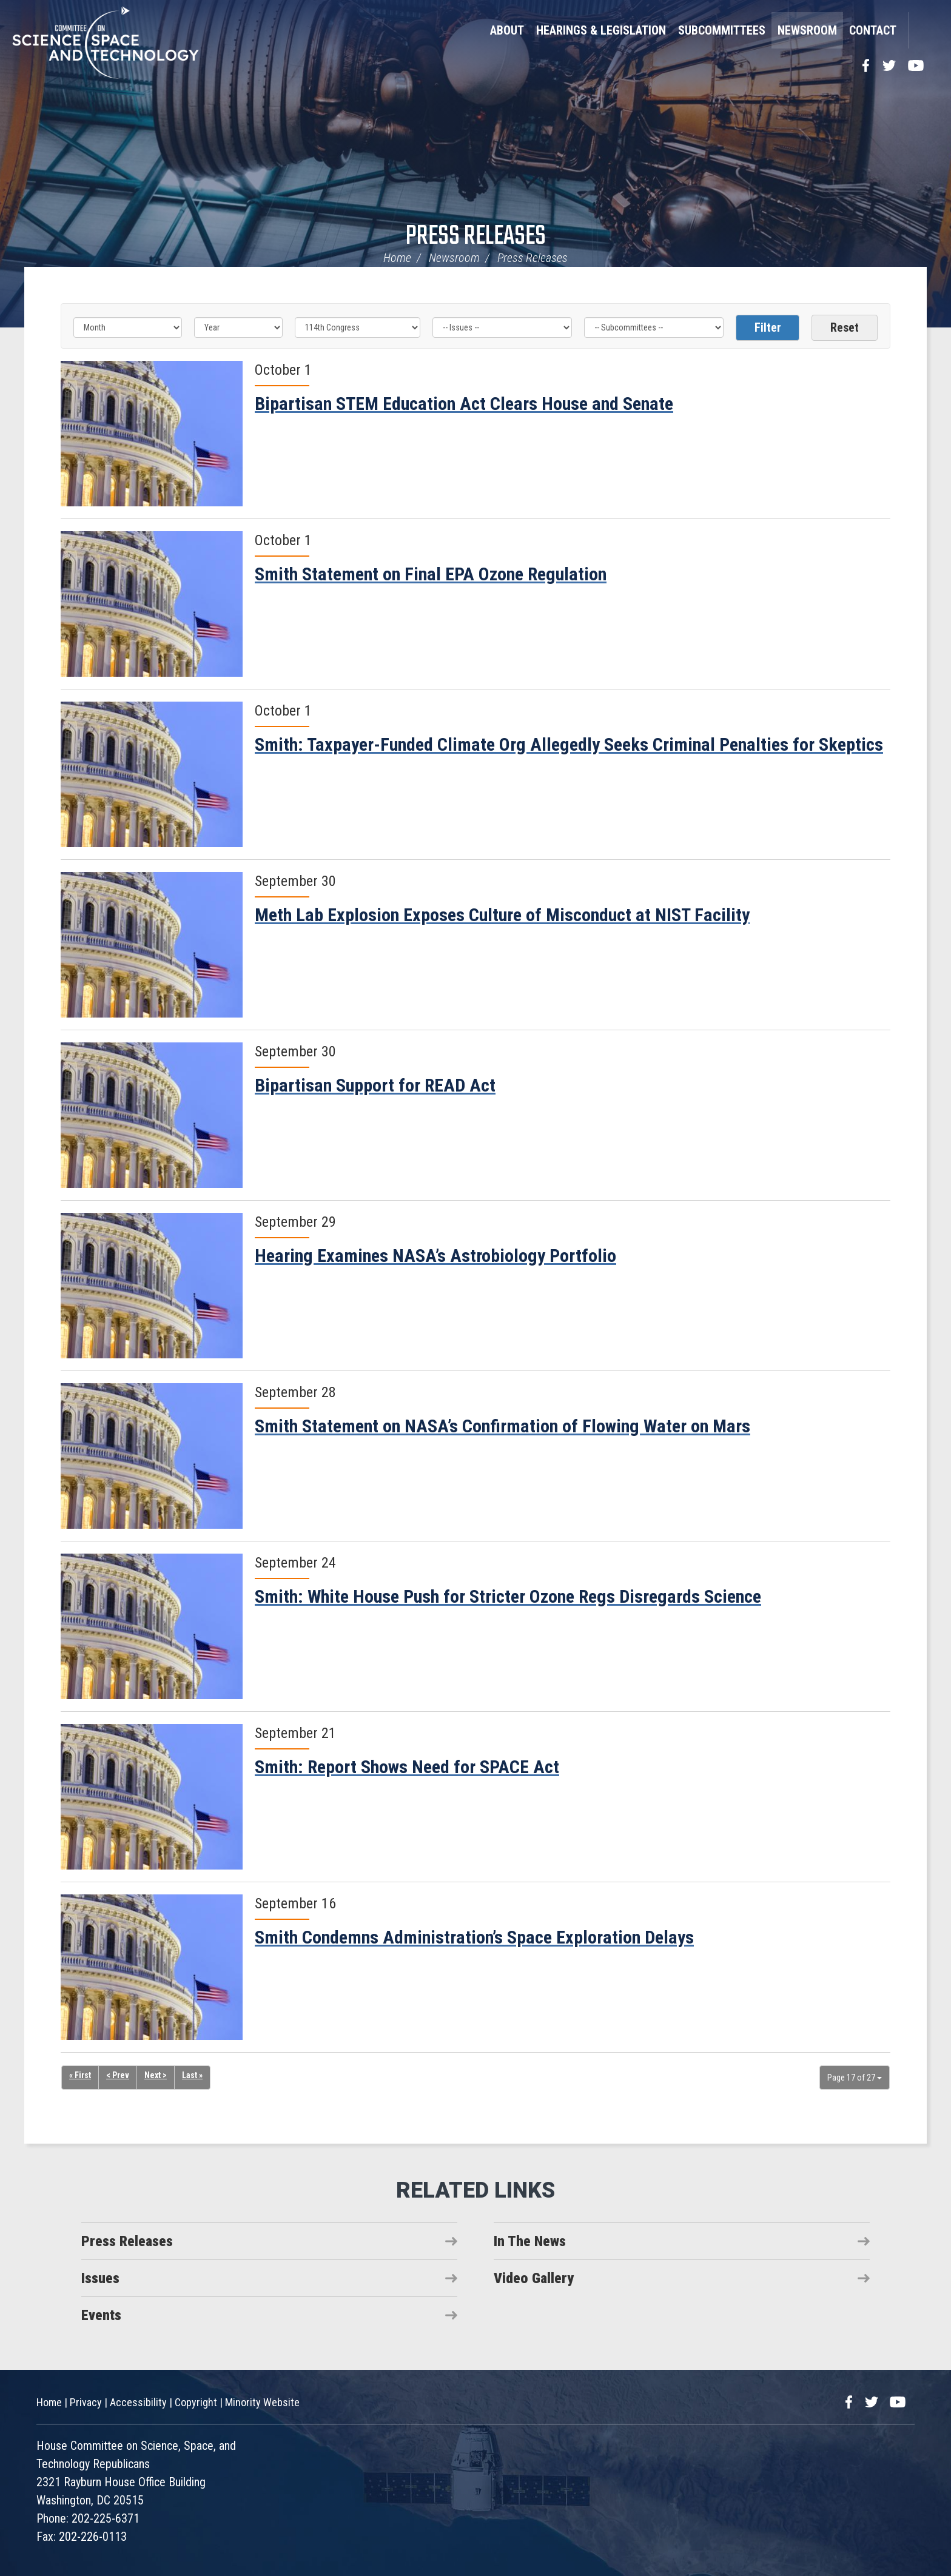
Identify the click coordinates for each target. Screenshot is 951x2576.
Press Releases (476, 237)
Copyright (196, 2402)
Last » (192, 2076)
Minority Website (262, 2402)
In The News (530, 2241)
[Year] (238, 327)
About (507, 30)
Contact (872, 30)
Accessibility (138, 2402)
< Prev (117, 2076)
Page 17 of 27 (854, 2077)
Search (924, 30)
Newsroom (807, 30)
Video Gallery (534, 2278)
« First (80, 2076)
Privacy (86, 2402)
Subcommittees (721, 30)
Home (397, 257)
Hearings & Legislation (601, 30)
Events (101, 2315)
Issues (100, 2278)
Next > (155, 2076)
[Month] (127, 327)
